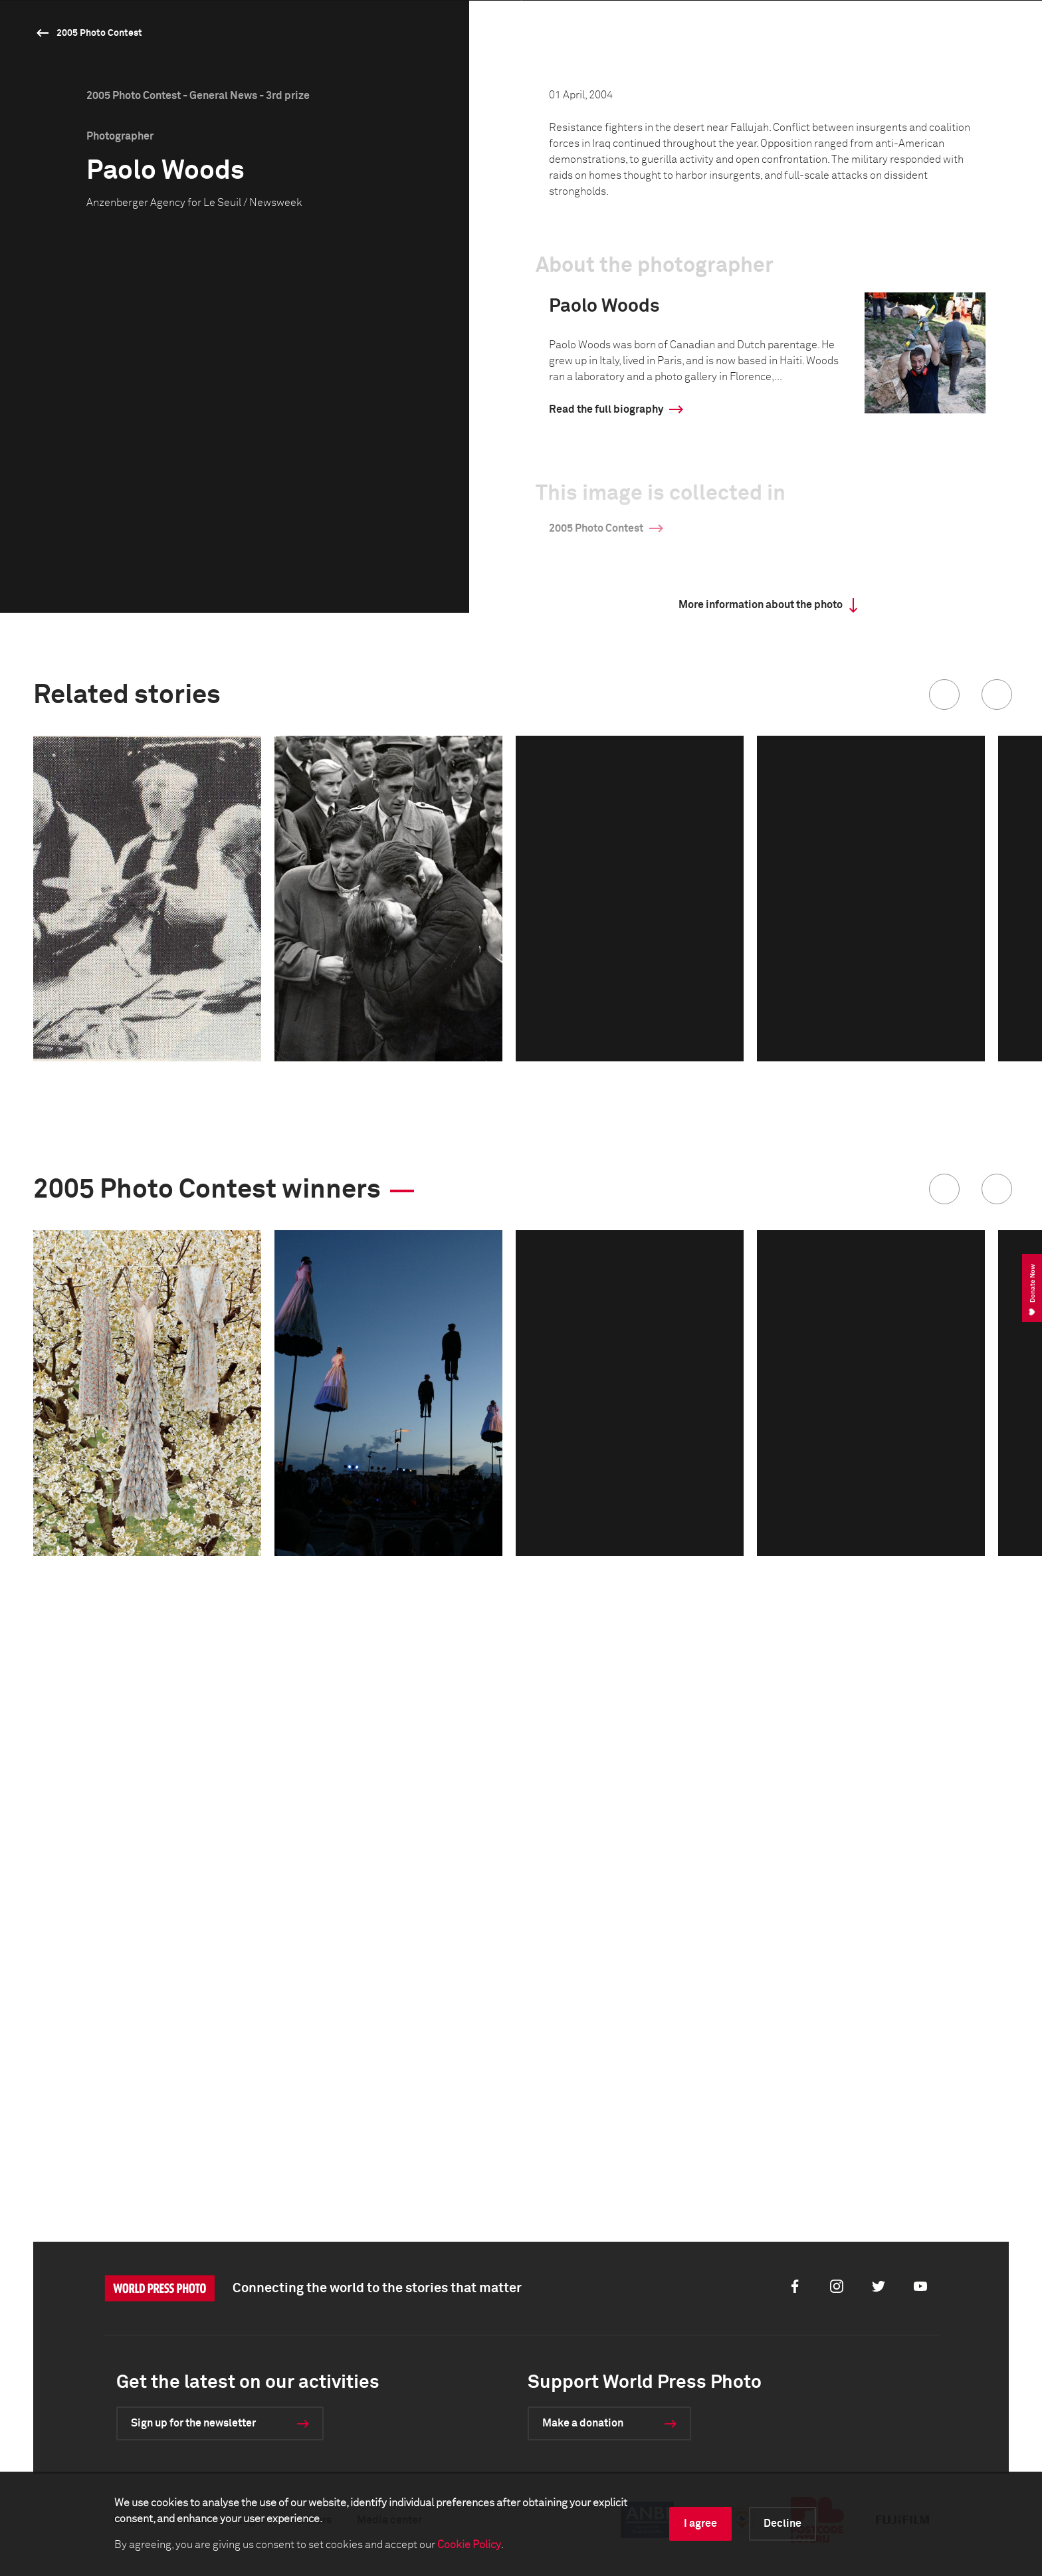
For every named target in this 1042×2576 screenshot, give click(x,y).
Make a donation (582, 2423)
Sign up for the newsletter (193, 2423)
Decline (782, 2523)
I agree (700, 2523)
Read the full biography (606, 887)
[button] (944, 1172)
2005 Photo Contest (99, 33)
